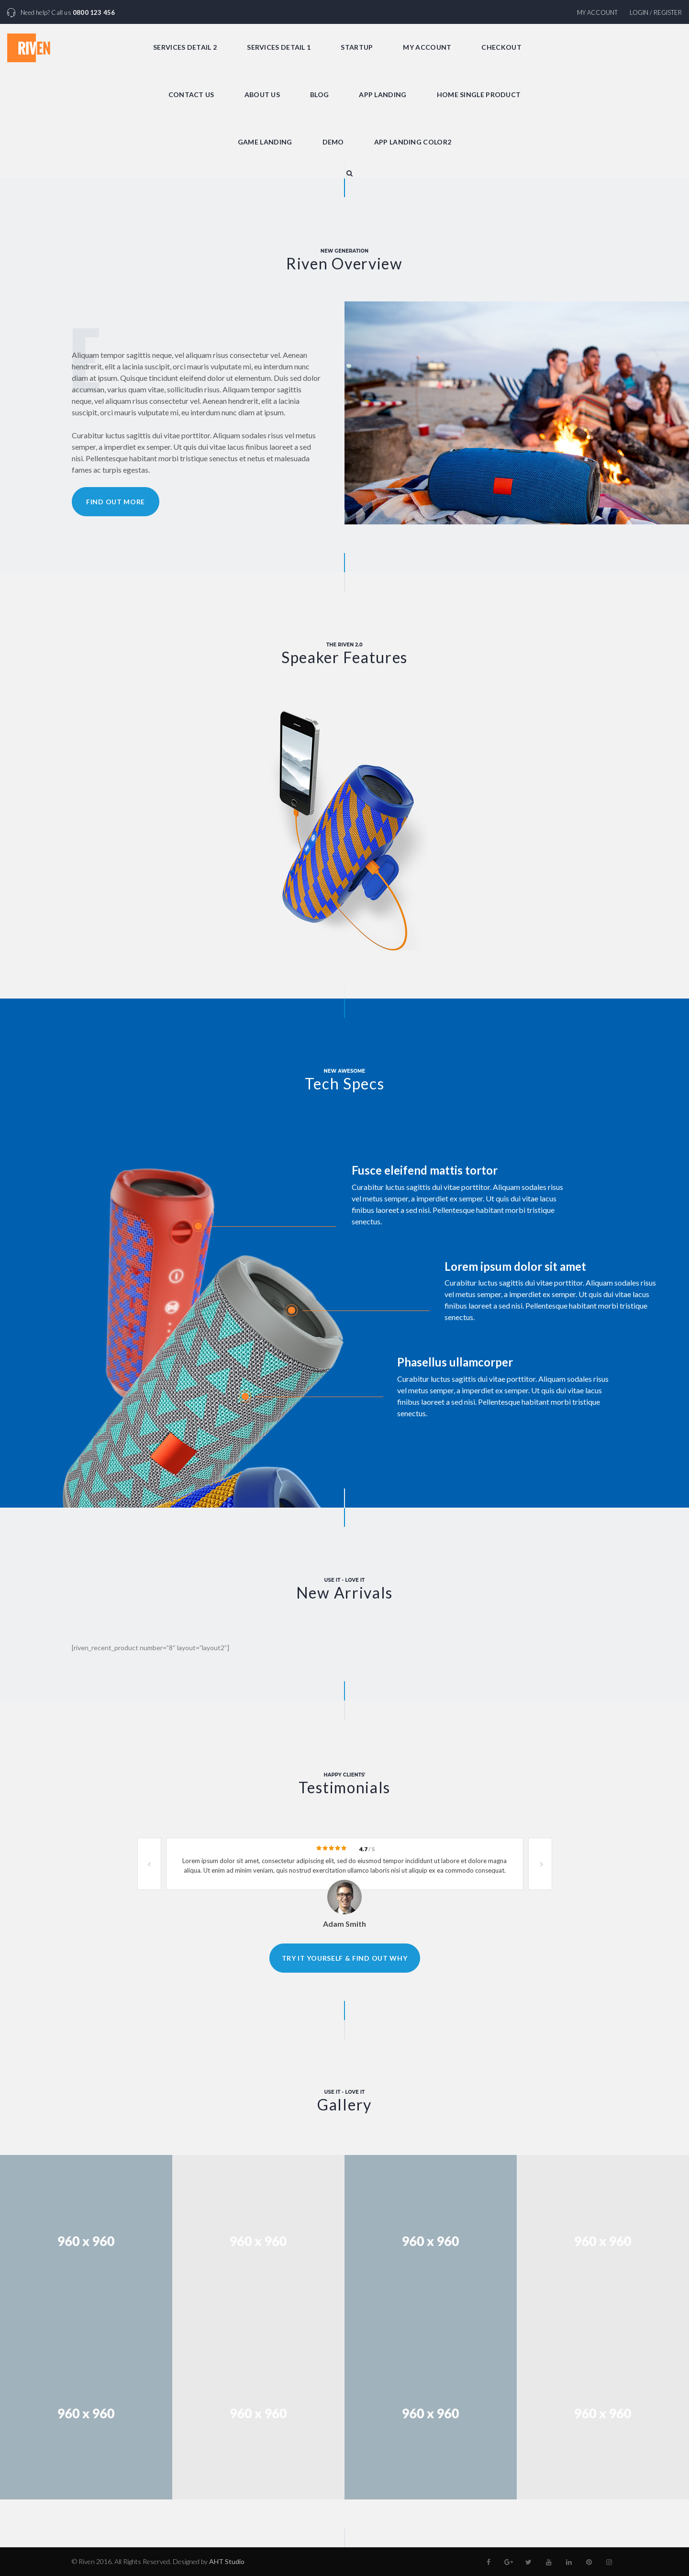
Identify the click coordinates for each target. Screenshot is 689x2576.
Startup (357, 47)
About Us (262, 94)
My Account (597, 12)
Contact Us (191, 94)
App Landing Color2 (412, 142)
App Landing (382, 94)
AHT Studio (226, 2561)
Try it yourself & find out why (345, 1958)
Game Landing (265, 142)
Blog (319, 94)
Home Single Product (479, 94)
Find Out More (115, 502)
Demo (333, 142)
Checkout (501, 47)
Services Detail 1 (279, 47)
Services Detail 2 (185, 47)
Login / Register (656, 12)
